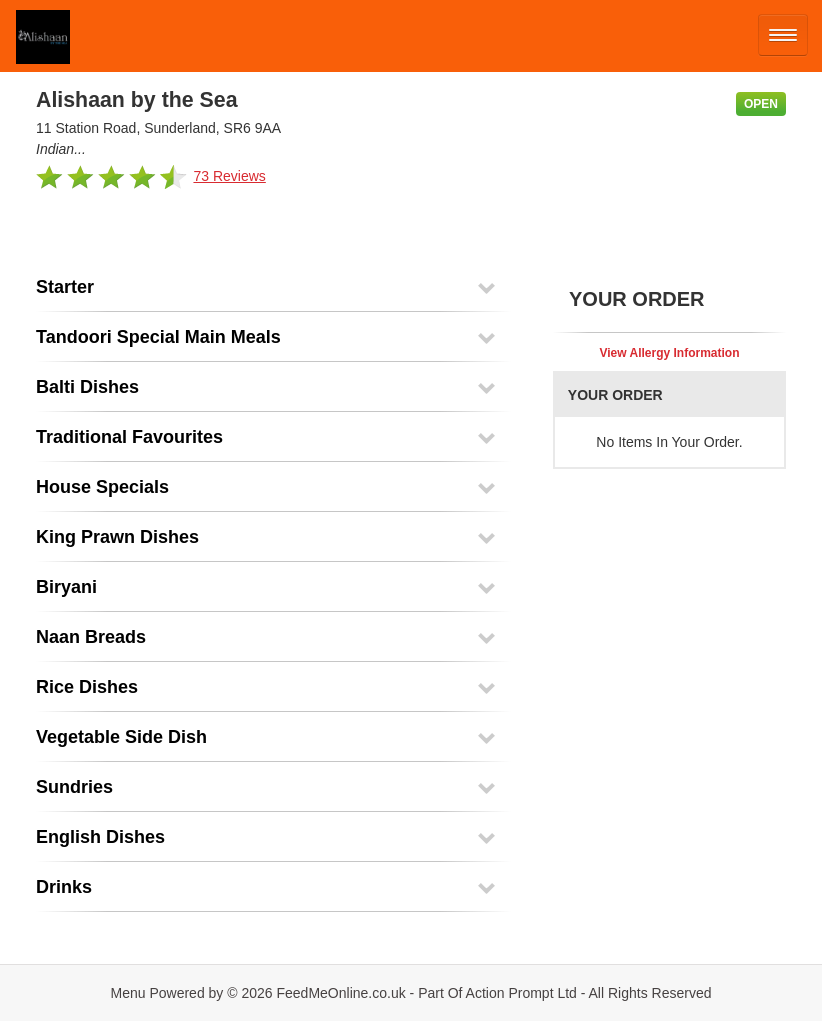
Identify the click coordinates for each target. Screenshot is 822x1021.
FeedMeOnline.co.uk (341, 993)
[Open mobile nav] (783, 35)
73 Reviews (229, 176)
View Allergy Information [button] (669, 353)
